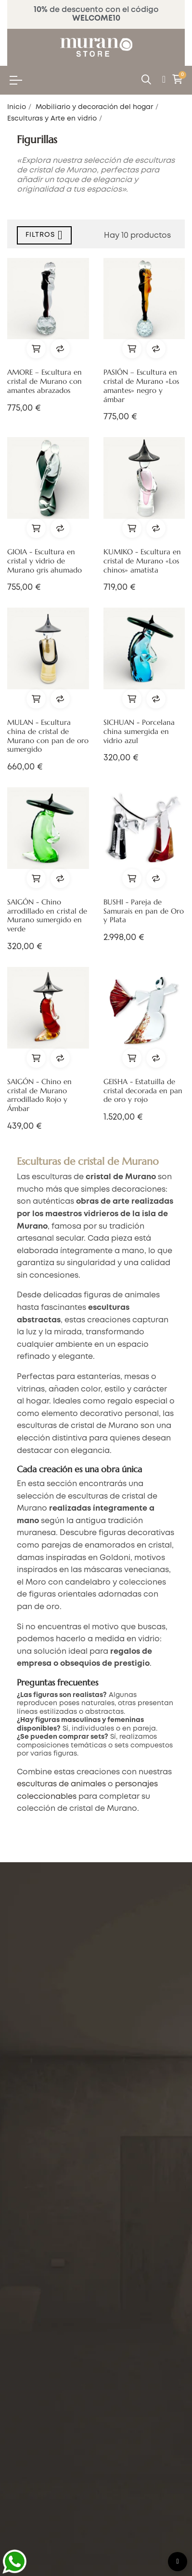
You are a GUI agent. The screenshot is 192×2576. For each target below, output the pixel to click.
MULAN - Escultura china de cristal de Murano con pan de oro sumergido (48, 736)
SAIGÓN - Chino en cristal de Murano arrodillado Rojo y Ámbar (39, 1095)
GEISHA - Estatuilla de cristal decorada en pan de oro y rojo (142, 1090)
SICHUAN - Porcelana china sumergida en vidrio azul (139, 731)
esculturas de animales (61, 1784)
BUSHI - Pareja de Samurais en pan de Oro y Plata (143, 911)
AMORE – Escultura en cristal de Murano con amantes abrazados (44, 381)
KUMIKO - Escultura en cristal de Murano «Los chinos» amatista (142, 561)
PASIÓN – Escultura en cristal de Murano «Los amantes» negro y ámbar (141, 386)
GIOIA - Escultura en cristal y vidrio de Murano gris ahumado (44, 561)
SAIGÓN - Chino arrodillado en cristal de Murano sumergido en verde (47, 916)
